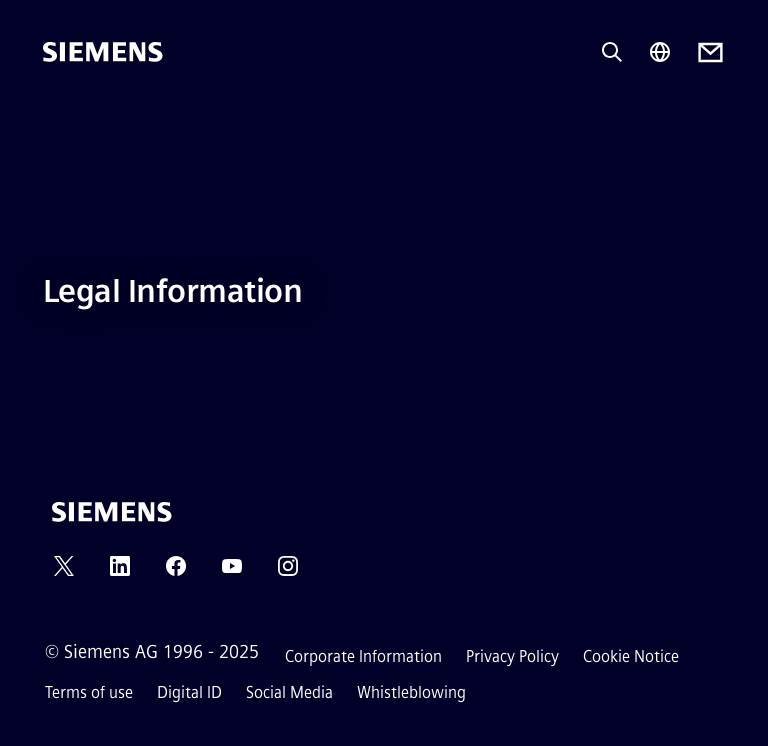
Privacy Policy (512, 656)
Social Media (289, 692)
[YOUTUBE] (232, 572)
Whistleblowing (411, 692)
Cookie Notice (631, 656)
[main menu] (57, 119)
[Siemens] (103, 52)
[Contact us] (710, 52)
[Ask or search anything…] (612, 52)
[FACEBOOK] (176, 572)
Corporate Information (363, 656)
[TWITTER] (64, 572)
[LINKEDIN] (120, 572)
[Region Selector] (660, 52)
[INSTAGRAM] (288, 572)
